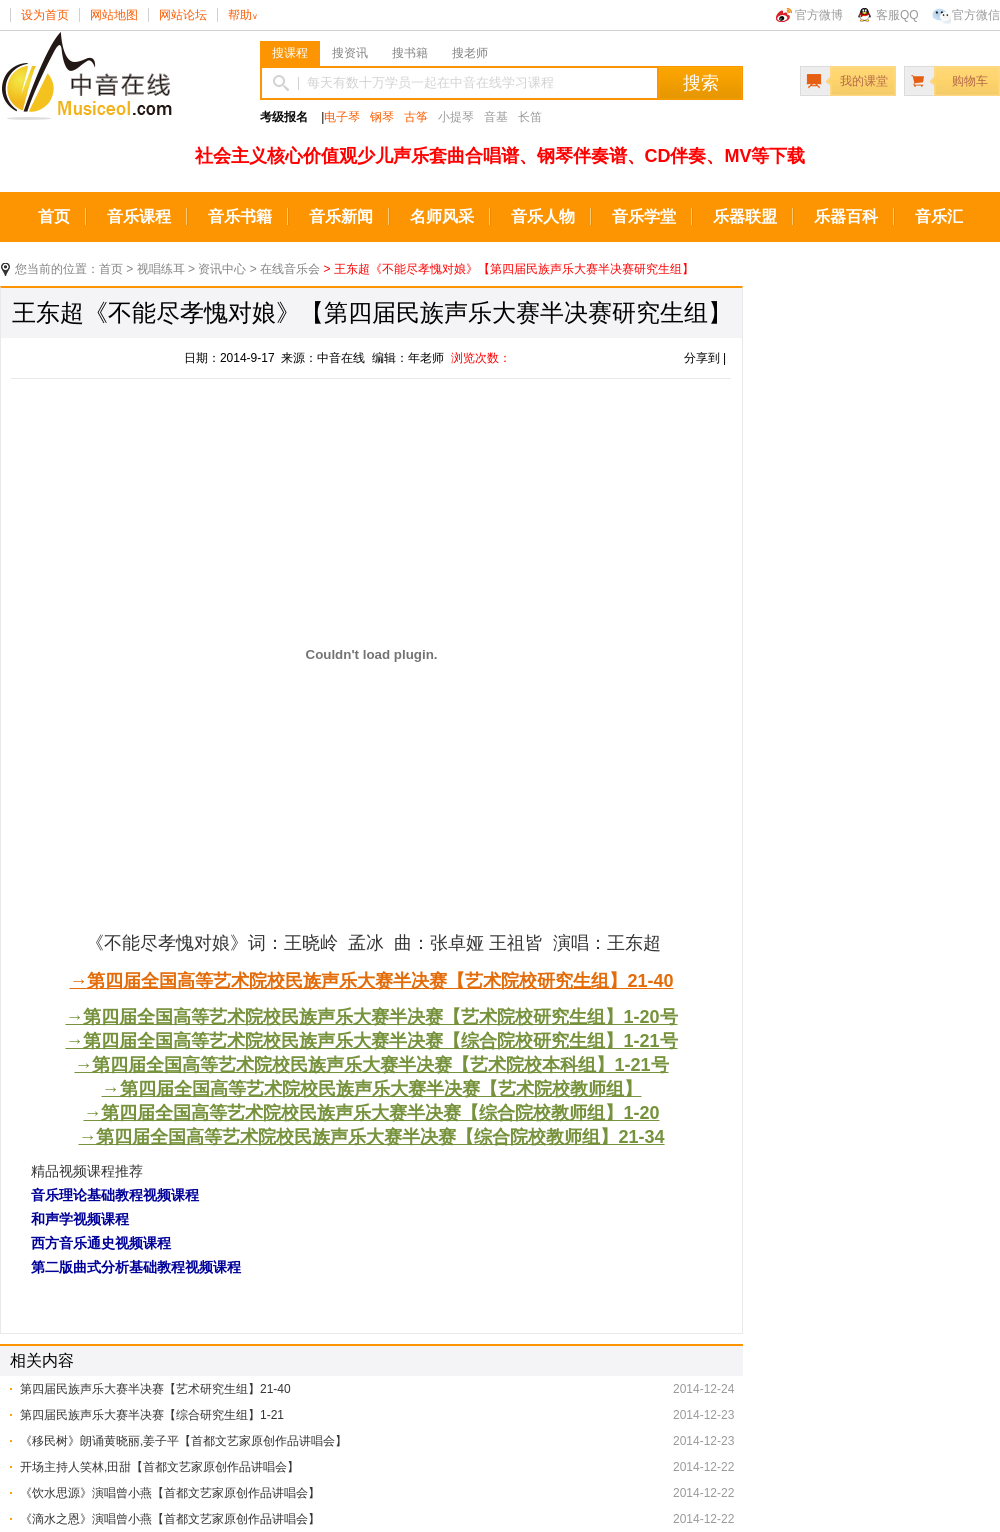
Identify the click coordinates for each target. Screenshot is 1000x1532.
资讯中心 (222, 269)
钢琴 (382, 117)
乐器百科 (846, 216)
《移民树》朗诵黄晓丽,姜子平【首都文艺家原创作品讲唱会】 (183, 1441)
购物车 (970, 81)
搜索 (701, 83)
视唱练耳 (161, 269)
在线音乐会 (290, 269)
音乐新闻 (341, 216)
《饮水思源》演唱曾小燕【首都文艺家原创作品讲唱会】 (170, 1493)
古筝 (416, 117)
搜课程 (290, 53)
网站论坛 (183, 15)
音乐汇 (939, 216)
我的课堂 (864, 81)
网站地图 (114, 15)
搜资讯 (350, 53)
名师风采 (442, 216)
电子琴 (342, 117)
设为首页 (45, 15)
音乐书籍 (240, 216)
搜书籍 (410, 53)
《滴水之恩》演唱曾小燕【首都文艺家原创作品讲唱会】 (170, 1519)
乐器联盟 (745, 216)
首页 (54, 216)
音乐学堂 (644, 216)
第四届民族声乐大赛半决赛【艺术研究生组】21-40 (155, 1389)
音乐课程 (139, 216)
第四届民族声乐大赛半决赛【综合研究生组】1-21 (152, 1415)
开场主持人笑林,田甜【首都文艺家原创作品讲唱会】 (159, 1467)
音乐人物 (543, 216)
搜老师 (470, 53)
